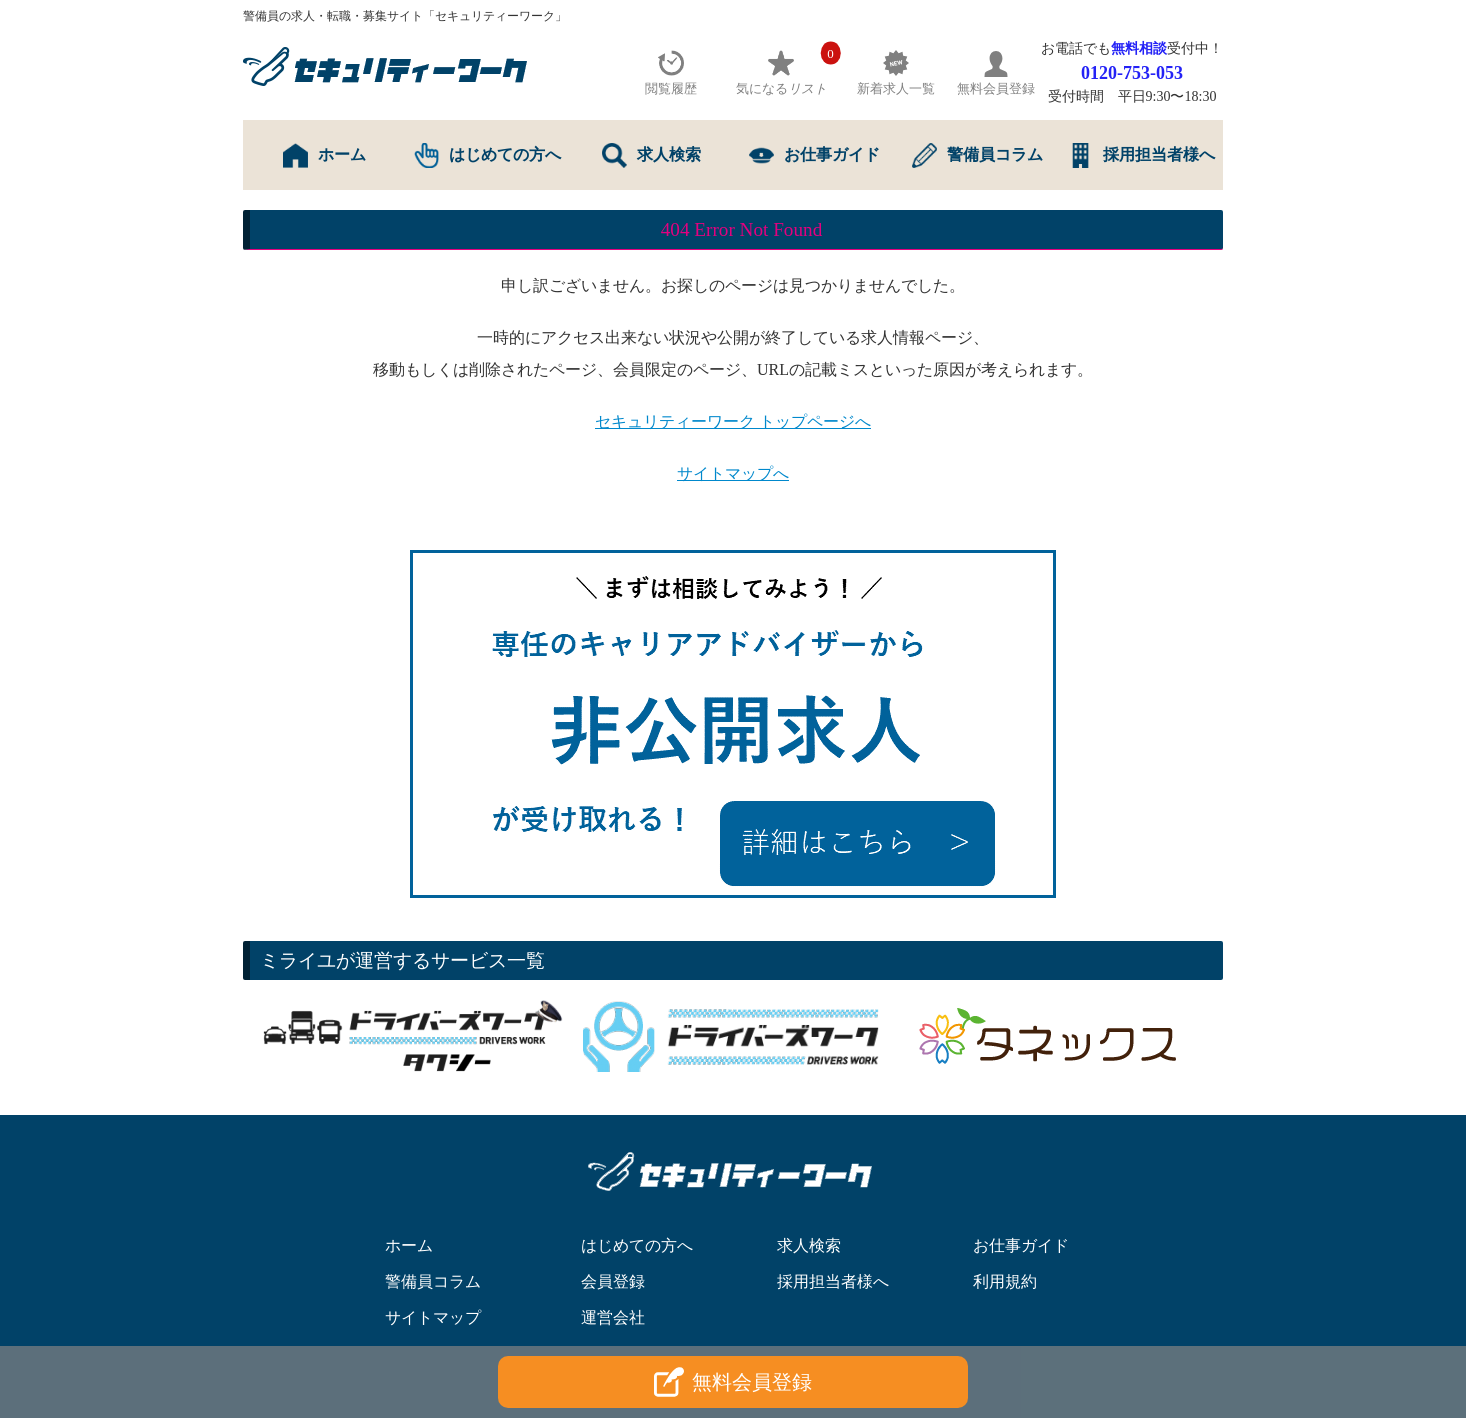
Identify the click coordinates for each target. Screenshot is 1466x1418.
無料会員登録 (733, 1382)
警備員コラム (977, 155)
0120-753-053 (1132, 73)
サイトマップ (433, 1317)
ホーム (324, 155)
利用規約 (1005, 1281)
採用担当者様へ (1141, 155)
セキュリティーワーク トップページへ (733, 421)
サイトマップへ (733, 473)
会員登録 (613, 1281)
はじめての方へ (487, 155)
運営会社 (613, 1317)
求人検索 (651, 155)
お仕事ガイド (814, 155)
